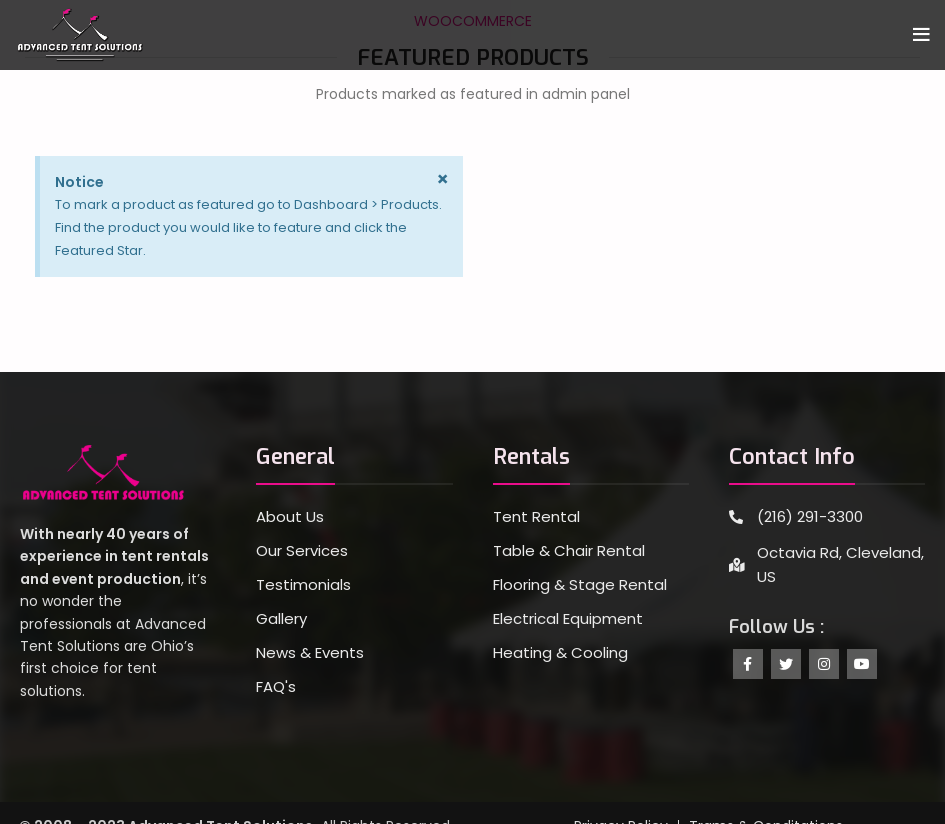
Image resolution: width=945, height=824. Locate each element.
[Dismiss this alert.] (442, 179)
